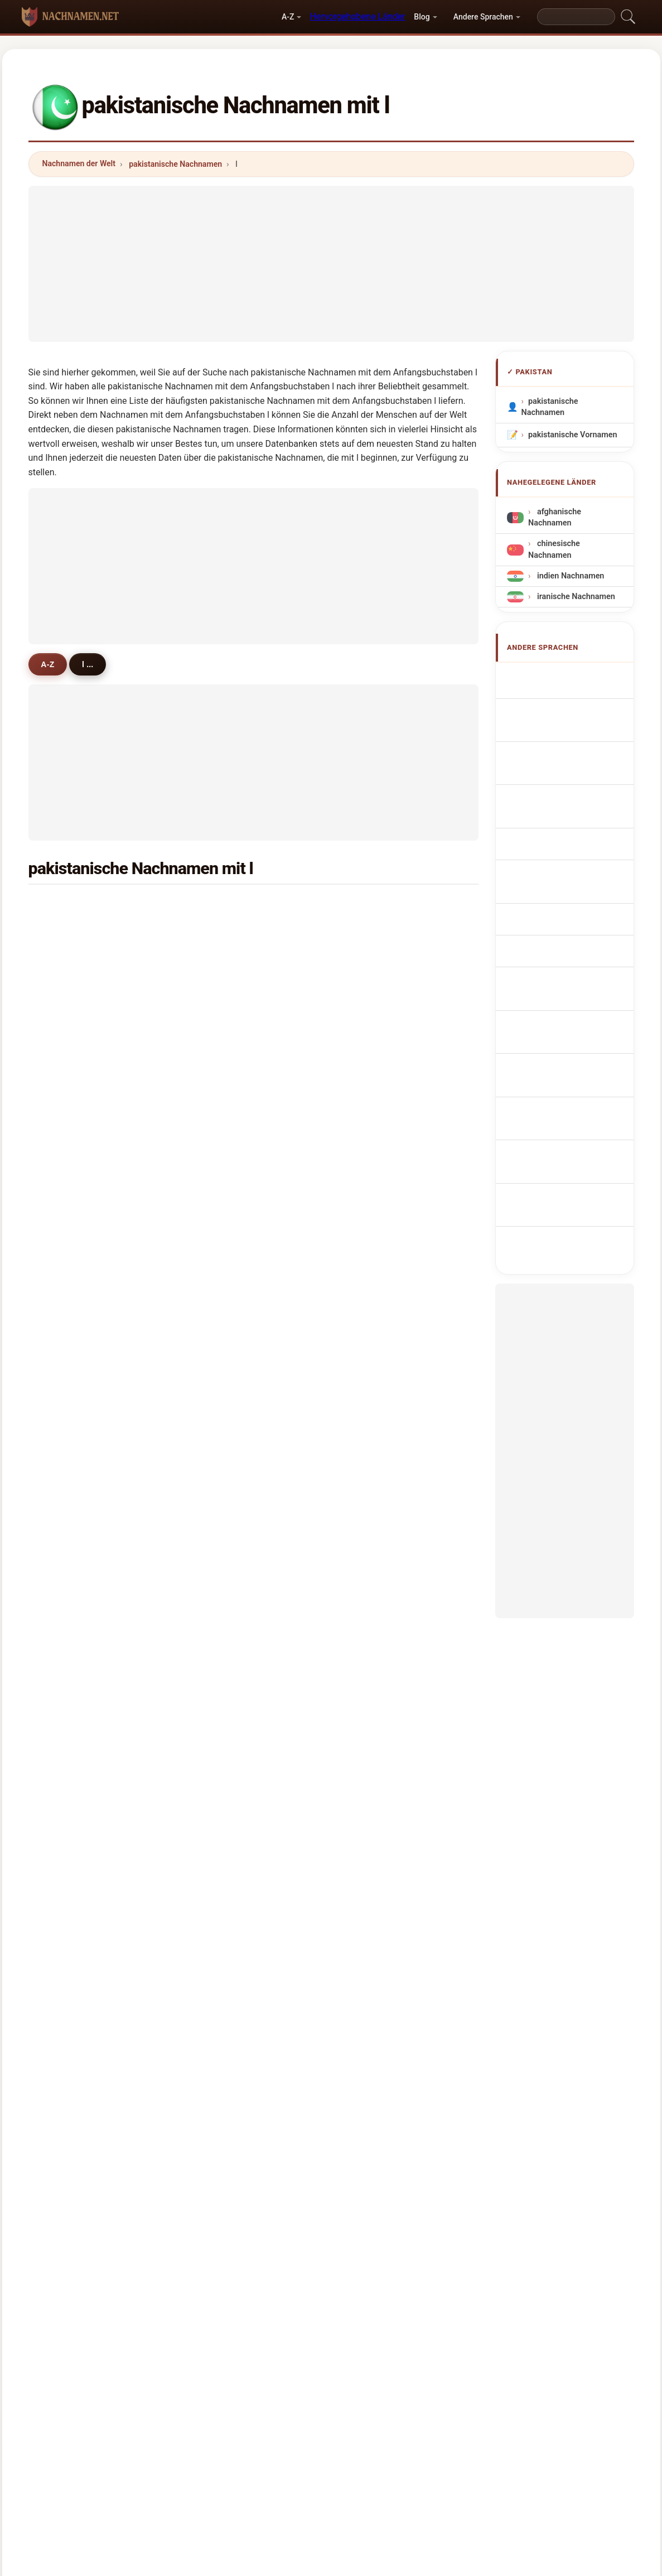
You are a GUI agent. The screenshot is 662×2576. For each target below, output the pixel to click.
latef (371, 1448)
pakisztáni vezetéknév (575, 945)
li (59, 1204)
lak (63, 1258)
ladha (67, 1014)
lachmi (376, 1556)
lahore (375, 1638)
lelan (219, 1231)
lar (62, 1665)
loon (218, 1367)
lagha (220, 1313)
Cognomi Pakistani (569, 750)
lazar (372, 1746)
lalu (370, 1041)
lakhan (222, 1068)
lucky (220, 1746)
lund (218, 960)
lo (214, 1448)
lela (64, 1475)
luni (64, 1529)
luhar (373, 1583)
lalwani (70, 1773)
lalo (217, 1692)
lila (63, 1746)
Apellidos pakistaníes (573, 677)
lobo (65, 1285)
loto (64, 1393)
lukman (224, 1393)
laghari (376, 906)
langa (67, 1692)
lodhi (66, 987)
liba (370, 1123)
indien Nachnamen (569, 576)
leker (66, 1800)
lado (65, 1367)
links (372, 1367)
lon (63, 1177)
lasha (67, 1339)
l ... (92, 663)
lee (215, 1556)
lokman (71, 1502)
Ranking (296, 2412)
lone (218, 1177)
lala (369, 960)
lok (63, 1041)
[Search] (576, 16)
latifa (220, 1339)
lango (220, 1638)
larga (219, 1475)
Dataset (410, 2412)
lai (214, 1096)
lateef (68, 960)
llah (64, 1096)
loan (65, 1313)
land (371, 1421)
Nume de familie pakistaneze (561, 971)
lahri (371, 1665)
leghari (376, 1177)
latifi (218, 1665)
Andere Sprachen (483, 16)
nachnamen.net (331, 2368)
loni (217, 1529)
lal (214, 906)
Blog (421, 16)
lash (65, 1556)
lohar (67, 1123)
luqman (377, 933)
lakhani (71, 1068)
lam (217, 1610)
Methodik (188, 2412)
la (366, 1393)
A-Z (288, 16)
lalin (218, 1502)
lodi (217, 1583)
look (218, 1719)
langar (375, 1096)
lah (369, 1285)
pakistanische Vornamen (572, 435)
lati (63, 1583)
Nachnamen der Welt (79, 163)
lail (63, 1231)
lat (215, 1773)
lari (369, 1313)
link (217, 1285)
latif (65, 906)
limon (68, 1719)
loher (373, 1719)
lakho (373, 987)
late (370, 1610)
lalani (220, 1204)
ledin (219, 1041)
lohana (376, 1068)
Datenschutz (469, 2412)
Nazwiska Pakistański (574, 830)
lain (217, 1258)
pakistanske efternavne (577, 892)
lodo (65, 1448)
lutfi (370, 1475)
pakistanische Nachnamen (175, 164)
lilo (368, 1339)
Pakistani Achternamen (578, 851)
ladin (372, 1529)
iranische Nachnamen (575, 596)
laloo (219, 1014)
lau (369, 1773)
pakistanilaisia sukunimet (557, 918)
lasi (369, 1258)
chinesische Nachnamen (554, 549)
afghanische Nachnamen (554, 517)
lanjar (373, 1204)
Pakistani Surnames (571, 697)
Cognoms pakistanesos (578, 774)
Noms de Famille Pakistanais (561, 723)
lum (217, 1421)
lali (368, 1150)
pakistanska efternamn (576, 997)
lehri (65, 1421)
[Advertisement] (331, 264)
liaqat (220, 987)
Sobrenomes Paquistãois (554, 803)
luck (371, 1692)
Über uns (243, 2412)
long (371, 1231)
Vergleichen (353, 2412)
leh (63, 1610)
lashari (70, 933)
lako (65, 1638)
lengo (373, 1502)
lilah (371, 1014)
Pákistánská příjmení (572, 871)
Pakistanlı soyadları (570, 1018)
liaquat (223, 933)
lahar (219, 1123)
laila (65, 1150)
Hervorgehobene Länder (357, 16)
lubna (220, 1150)
